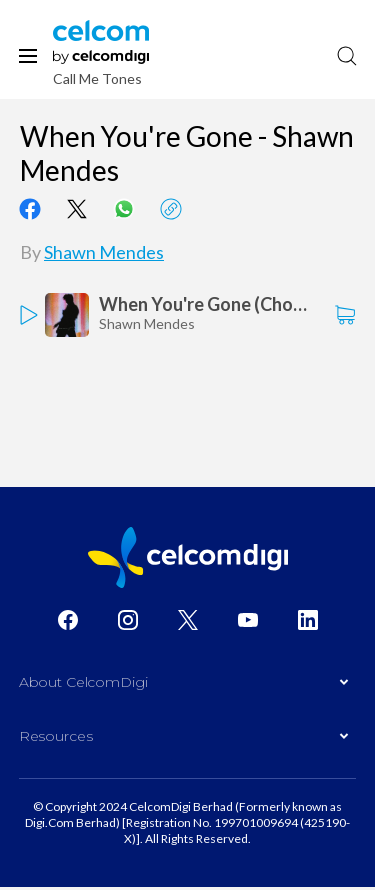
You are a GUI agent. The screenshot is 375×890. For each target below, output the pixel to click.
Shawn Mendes (104, 252)
